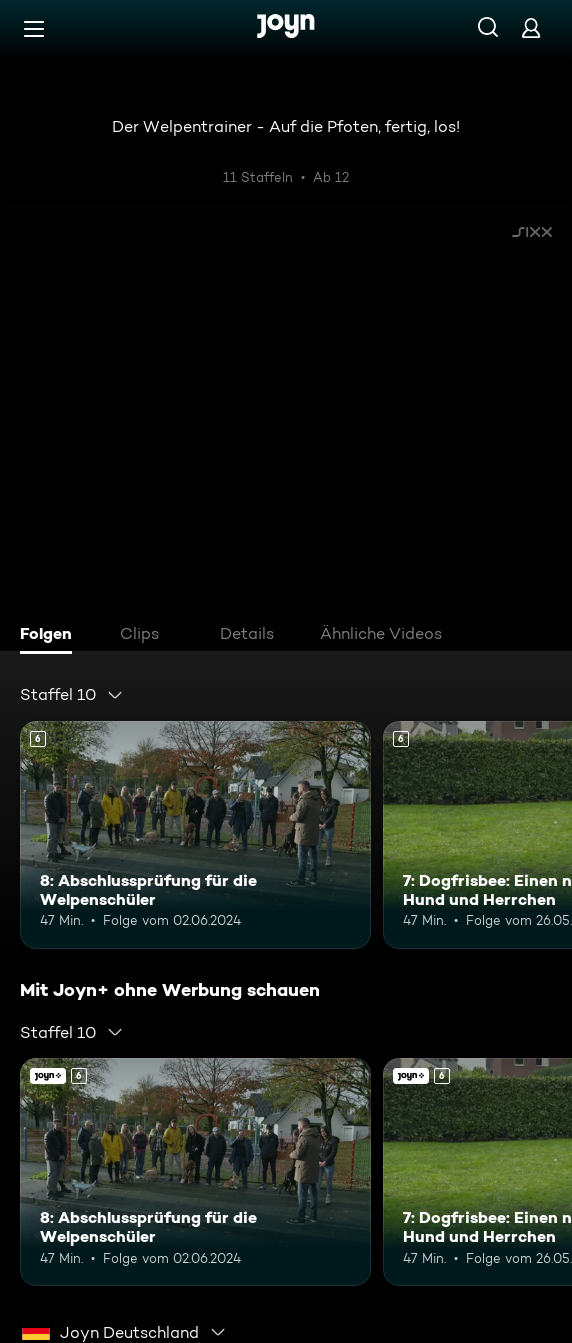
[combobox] (72, 695)
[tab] (51, 636)
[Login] (531, 27)
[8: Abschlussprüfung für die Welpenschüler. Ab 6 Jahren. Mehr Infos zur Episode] (195, 835)
